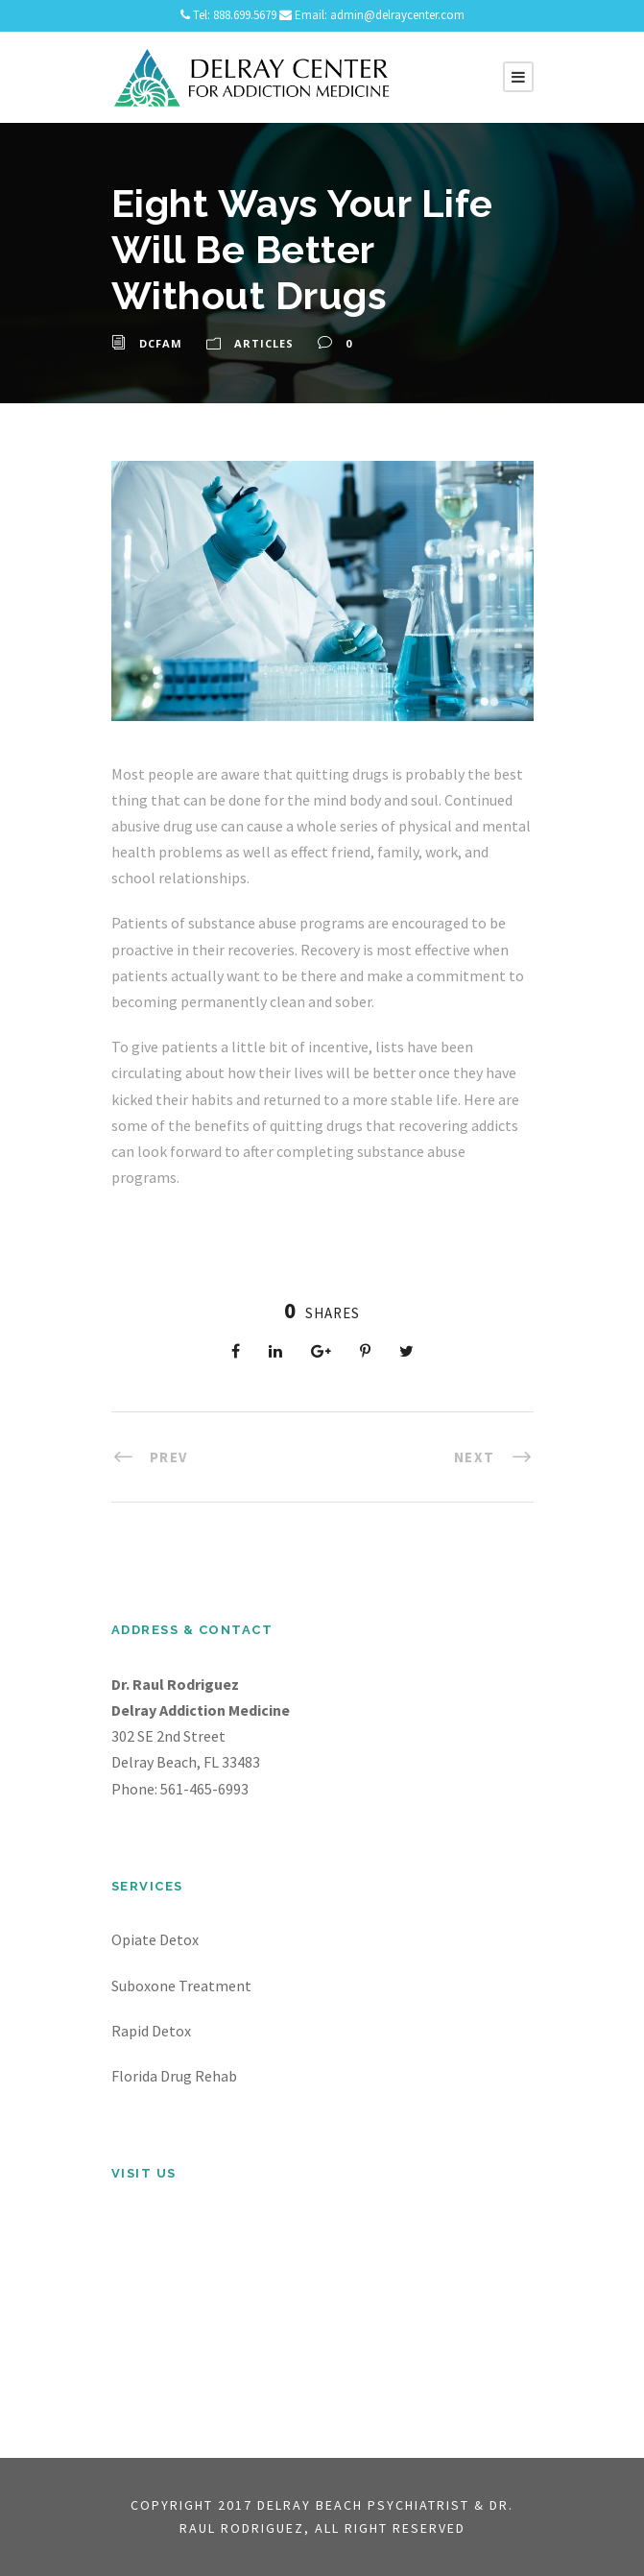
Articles (264, 343)
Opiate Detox (155, 1939)
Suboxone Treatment (181, 1985)
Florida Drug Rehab (174, 2075)
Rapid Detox (151, 2030)
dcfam (160, 343)
